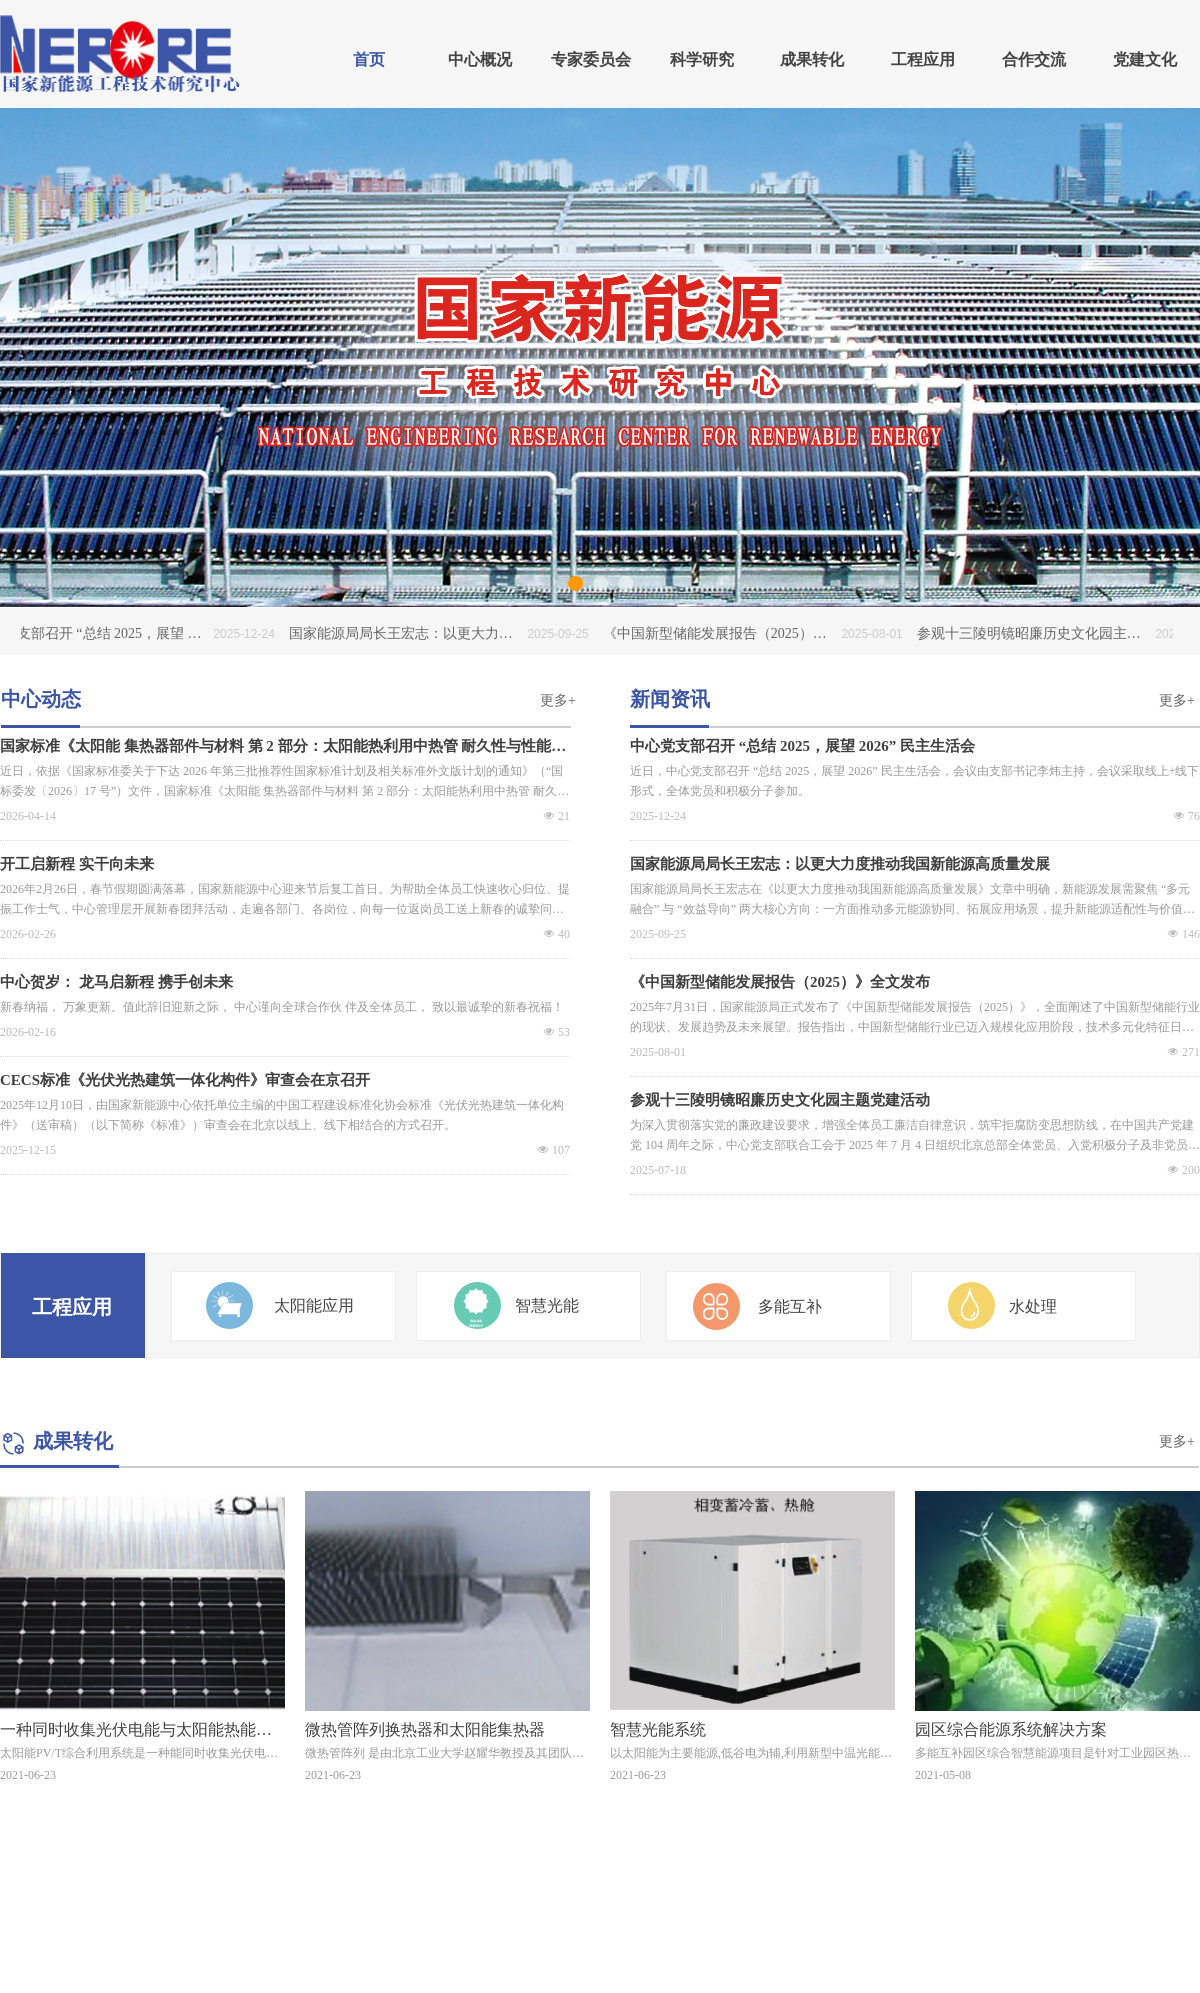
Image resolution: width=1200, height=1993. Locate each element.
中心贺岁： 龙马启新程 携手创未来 (116, 982)
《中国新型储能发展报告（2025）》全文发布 (780, 982)
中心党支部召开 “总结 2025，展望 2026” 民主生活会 (802, 746)
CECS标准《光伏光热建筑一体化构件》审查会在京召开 (185, 1080)
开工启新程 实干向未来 (77, 864)
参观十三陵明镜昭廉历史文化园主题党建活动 (780, 1100)
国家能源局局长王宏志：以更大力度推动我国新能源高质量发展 (840, 864)
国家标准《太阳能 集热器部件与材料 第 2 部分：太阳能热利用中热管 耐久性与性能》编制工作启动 (283, 747)
